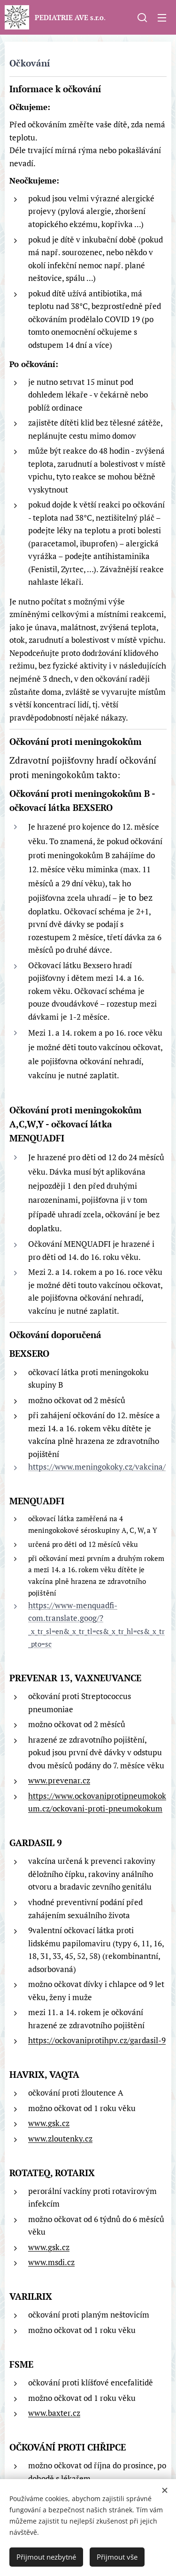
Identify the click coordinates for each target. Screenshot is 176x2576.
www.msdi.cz (51, 2262)
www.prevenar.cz (59, 1780)
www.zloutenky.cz (60, 2138)
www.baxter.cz (54, 2412)
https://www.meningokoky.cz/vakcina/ (97, 1466)
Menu (162, 17)
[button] (142, 17)
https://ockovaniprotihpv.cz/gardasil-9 (97, 2040)
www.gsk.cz (48, 2123)
